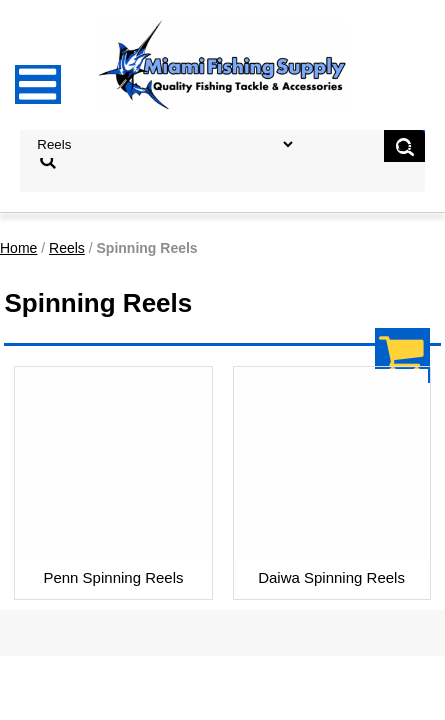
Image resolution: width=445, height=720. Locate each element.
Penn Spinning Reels (113, 577)
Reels (67, 248)
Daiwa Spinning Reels (331, 577)
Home (18, 248)
